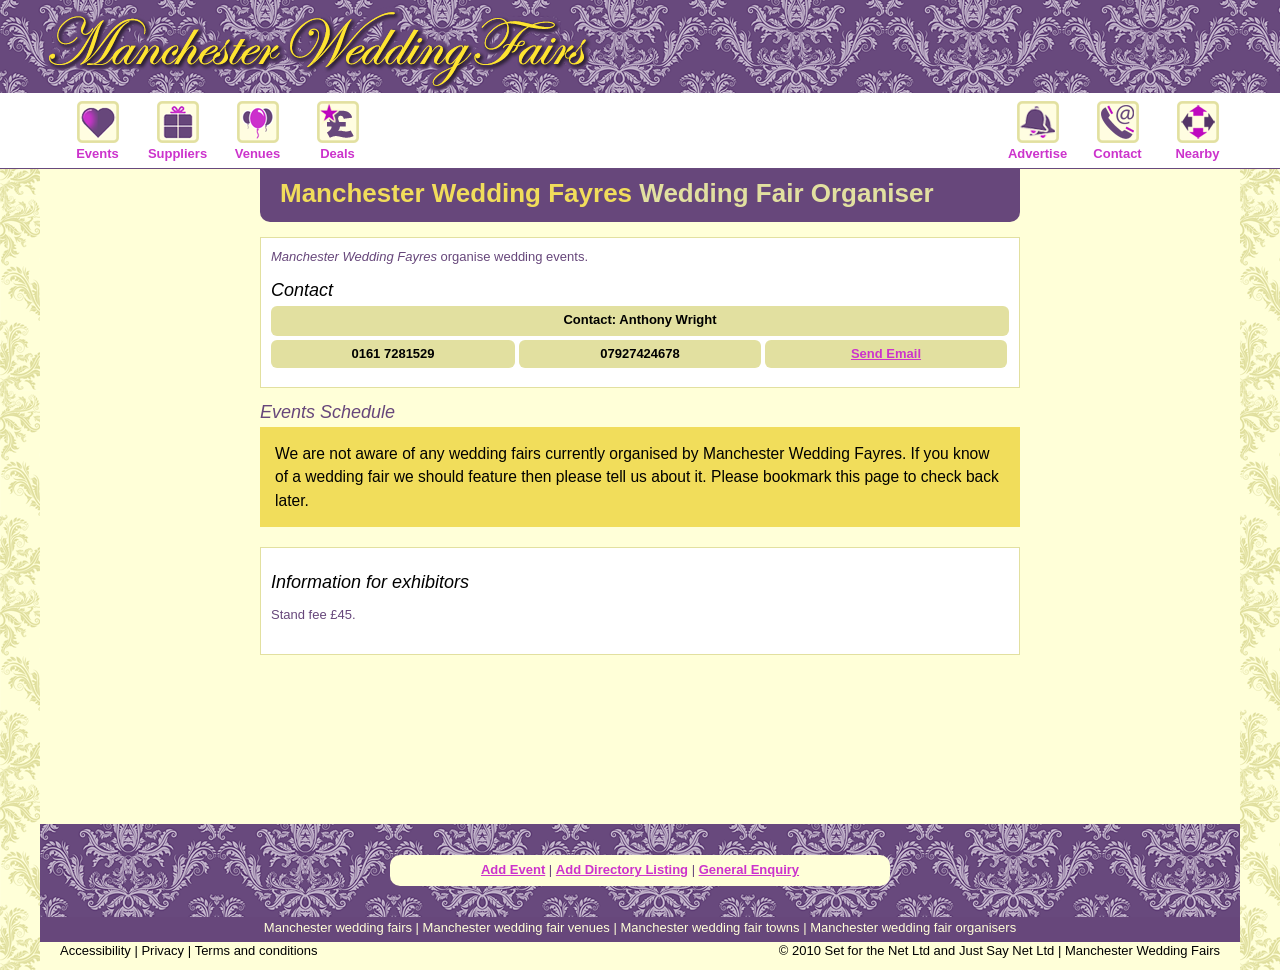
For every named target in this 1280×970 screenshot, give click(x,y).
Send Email (886, 353)
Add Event (513, 869)
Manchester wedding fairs (338, 927)
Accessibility (95, 950)
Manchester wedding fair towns (709, 927)
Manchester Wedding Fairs (1142, 950)
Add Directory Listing (622, 869)
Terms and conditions (256, 950)
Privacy (162, 950)
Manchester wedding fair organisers (913, 927)
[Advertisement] (150, 494)
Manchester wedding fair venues (516, 927)
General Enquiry (749, 869)
